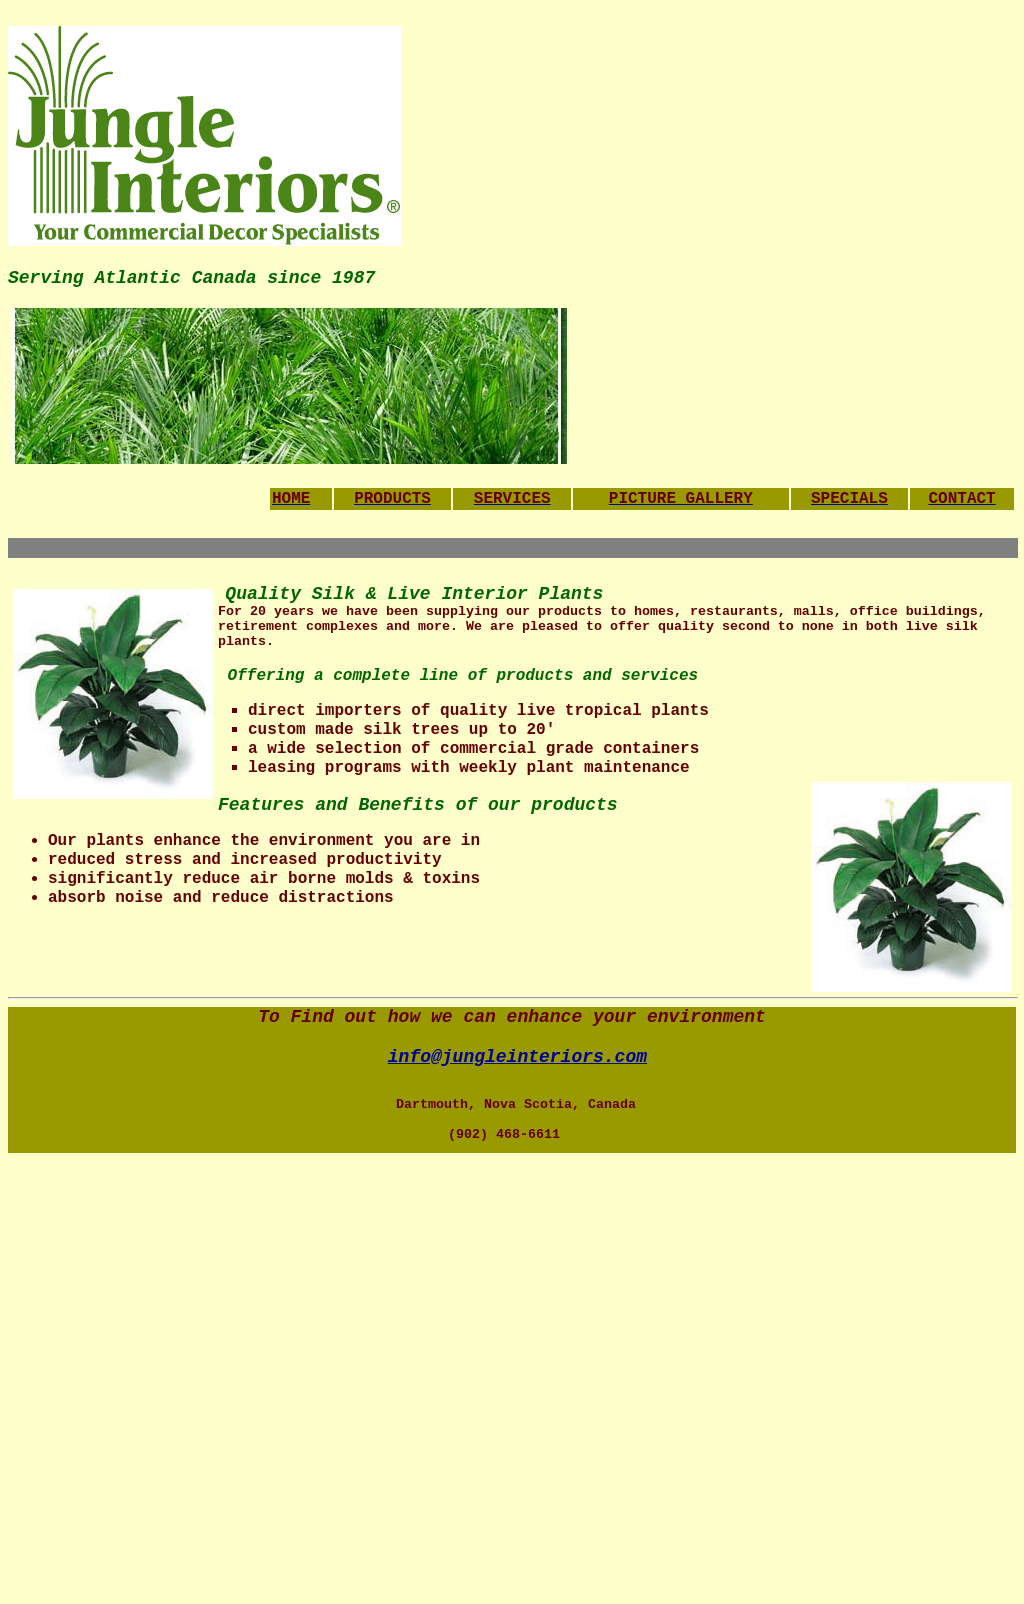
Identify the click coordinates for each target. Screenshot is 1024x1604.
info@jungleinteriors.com (517, 1057)
